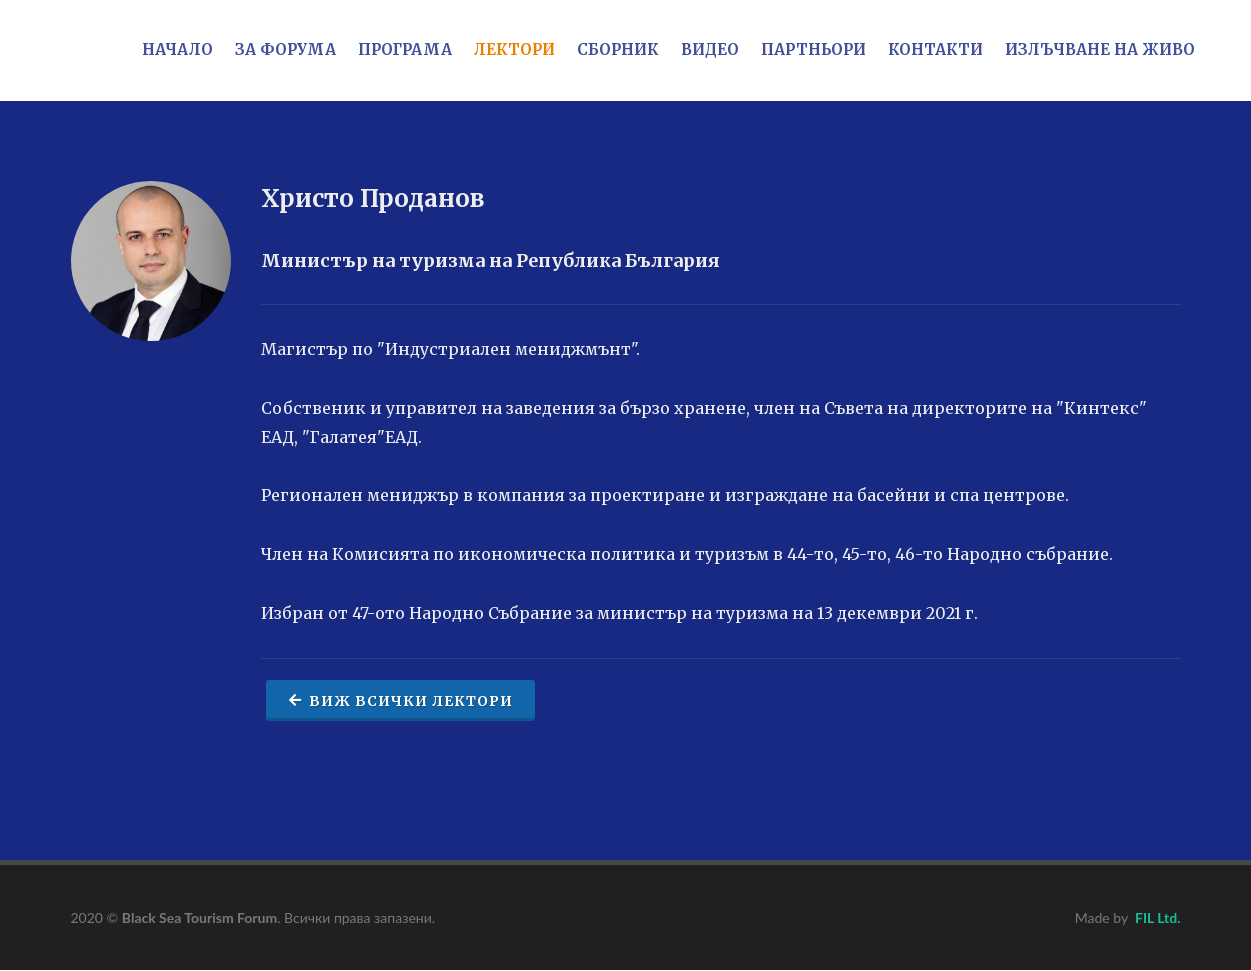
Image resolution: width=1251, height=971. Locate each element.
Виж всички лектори (400, 700)
